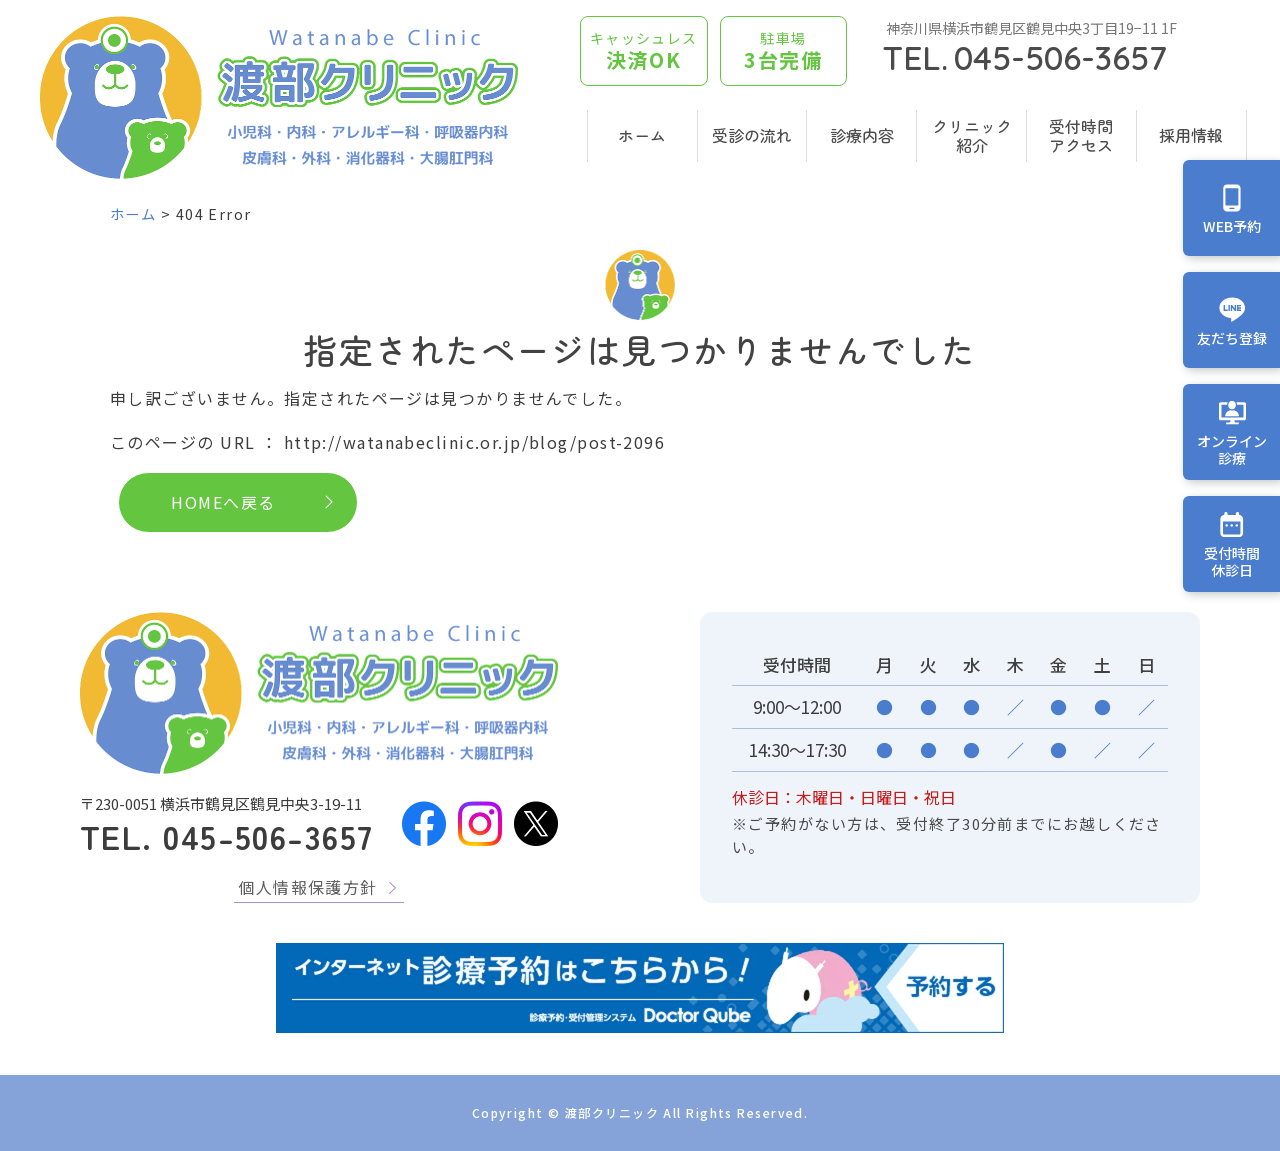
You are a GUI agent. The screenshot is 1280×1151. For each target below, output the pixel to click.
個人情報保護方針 (308, 887)
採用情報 (1191, 135)
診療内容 (862, 135)
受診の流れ (752, 135)
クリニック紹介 (972, 135)
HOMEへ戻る (223, 502)
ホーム (642, 135)
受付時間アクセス (1081, 135)
